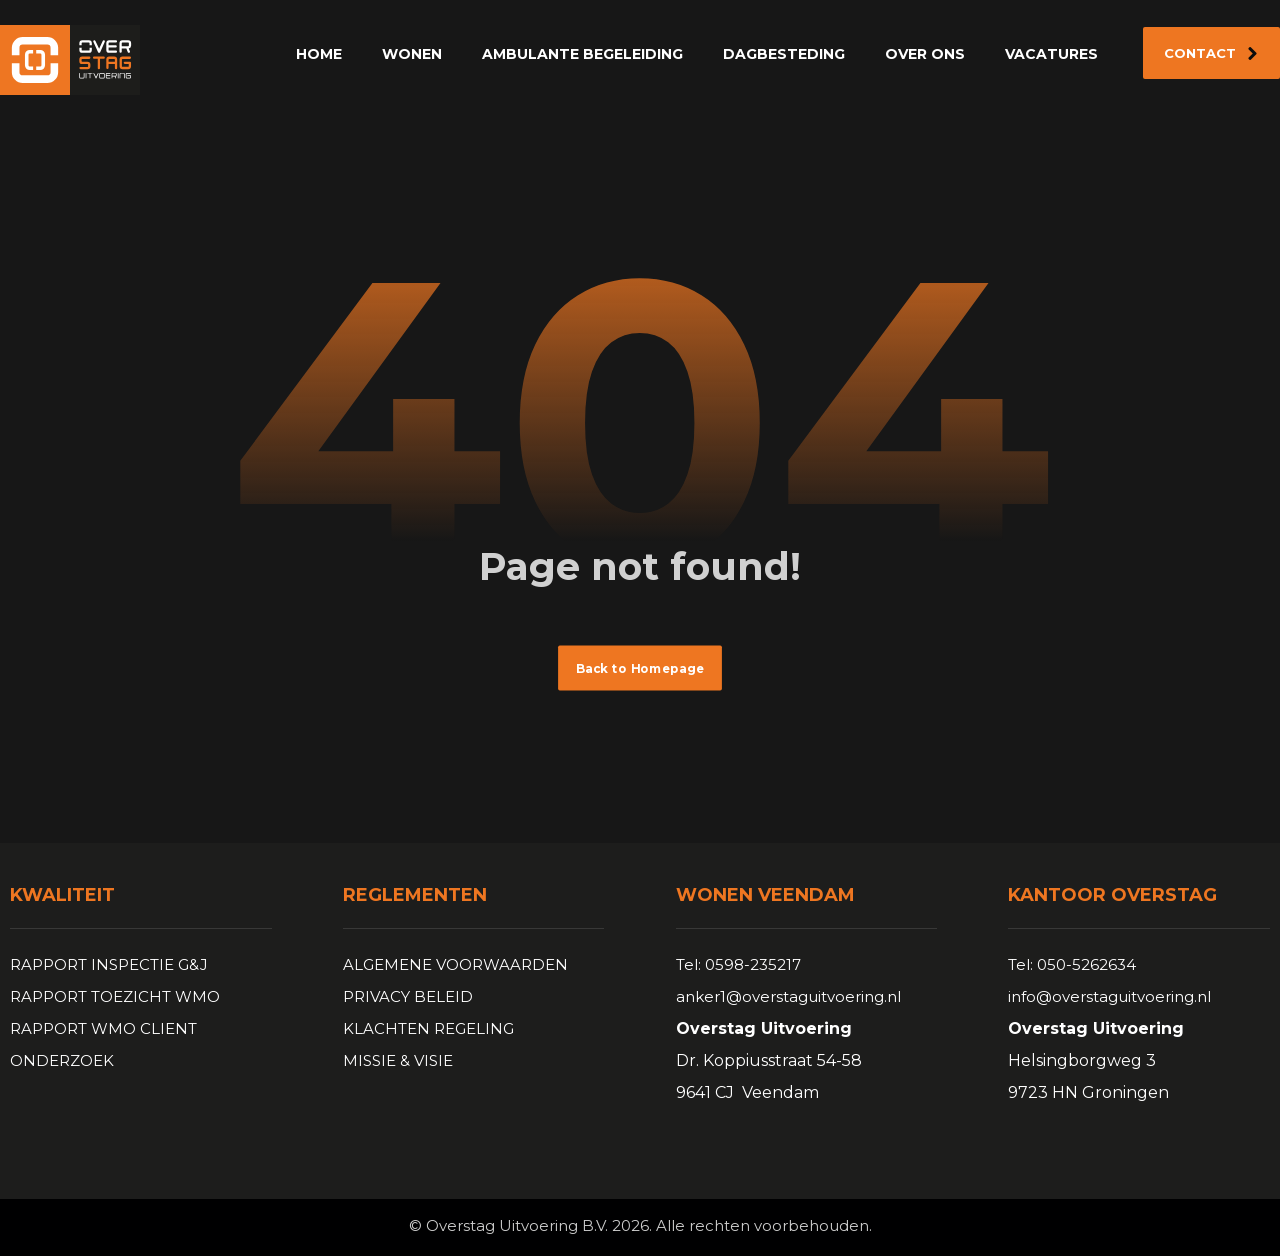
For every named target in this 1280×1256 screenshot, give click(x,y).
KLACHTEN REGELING (428, 1028)
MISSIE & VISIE (398, 1060)
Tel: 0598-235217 (738, 964)
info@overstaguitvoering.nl (1109, 996)
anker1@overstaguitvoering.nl (788, 996)
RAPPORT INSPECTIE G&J (109, 964)
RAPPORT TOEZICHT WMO (115, 996)
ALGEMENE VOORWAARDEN (455, 964)
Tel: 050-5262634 (1072, 964)
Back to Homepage (640, 668)
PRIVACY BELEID (408, 996)
